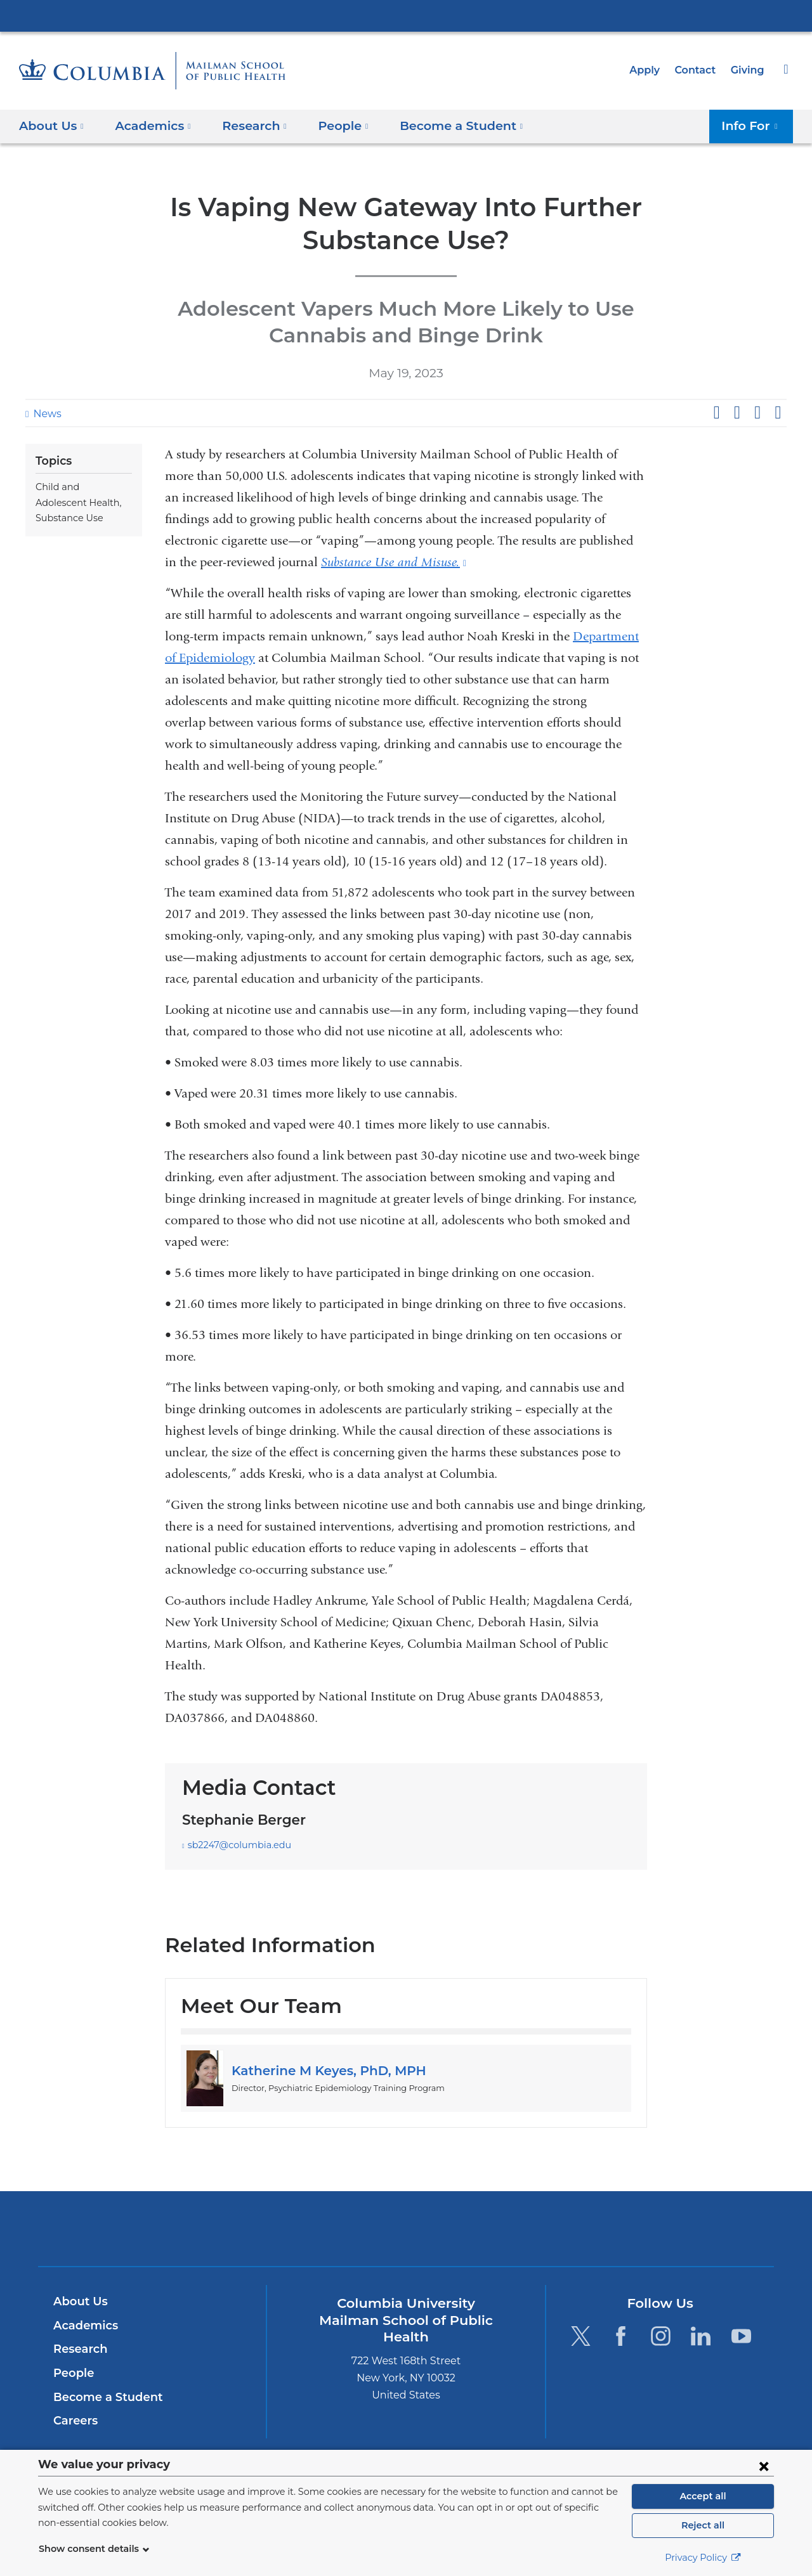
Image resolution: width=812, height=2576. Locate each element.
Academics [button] (149, 125)
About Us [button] (51, 125)
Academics (83, 2325)
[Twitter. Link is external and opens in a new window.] (580, 2336)
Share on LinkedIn (757, 413)
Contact (698, 70)
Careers (74, 2420)
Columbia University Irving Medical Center (406, 15)
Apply (650, 70)
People (72, 2373)
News (45, 413)
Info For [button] (753, 125)
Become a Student (103, 2397)
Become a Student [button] (443, 125)
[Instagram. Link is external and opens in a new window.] (660, 2336)
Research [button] (247, 125)
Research (79, 2349)
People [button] (331, 125)
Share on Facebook (716, 413)
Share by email (778, 413)
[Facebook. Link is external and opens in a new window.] (620, 2336)
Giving (748, 70)
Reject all (703, 2525)
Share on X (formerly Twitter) (736, 413)
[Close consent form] (764, 2466)
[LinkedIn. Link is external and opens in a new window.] (701, 2336)
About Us (78, 2301)
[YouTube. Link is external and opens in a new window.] (741, 2336)
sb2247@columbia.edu (234, 1845)
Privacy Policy (702, 2558)
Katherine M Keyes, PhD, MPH (322, 2071)
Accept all (702, 2496)
